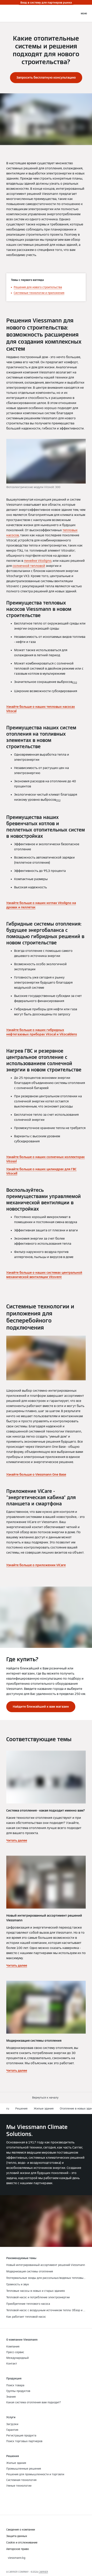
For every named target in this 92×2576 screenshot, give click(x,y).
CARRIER (43, 2571)
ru (7, 2108)
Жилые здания (44, 2108)
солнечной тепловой (29, 566)
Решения (21, 2108)
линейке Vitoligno (37, 561)
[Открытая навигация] (84, 13)
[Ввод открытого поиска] (75, 13)
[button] (46, 2097)
